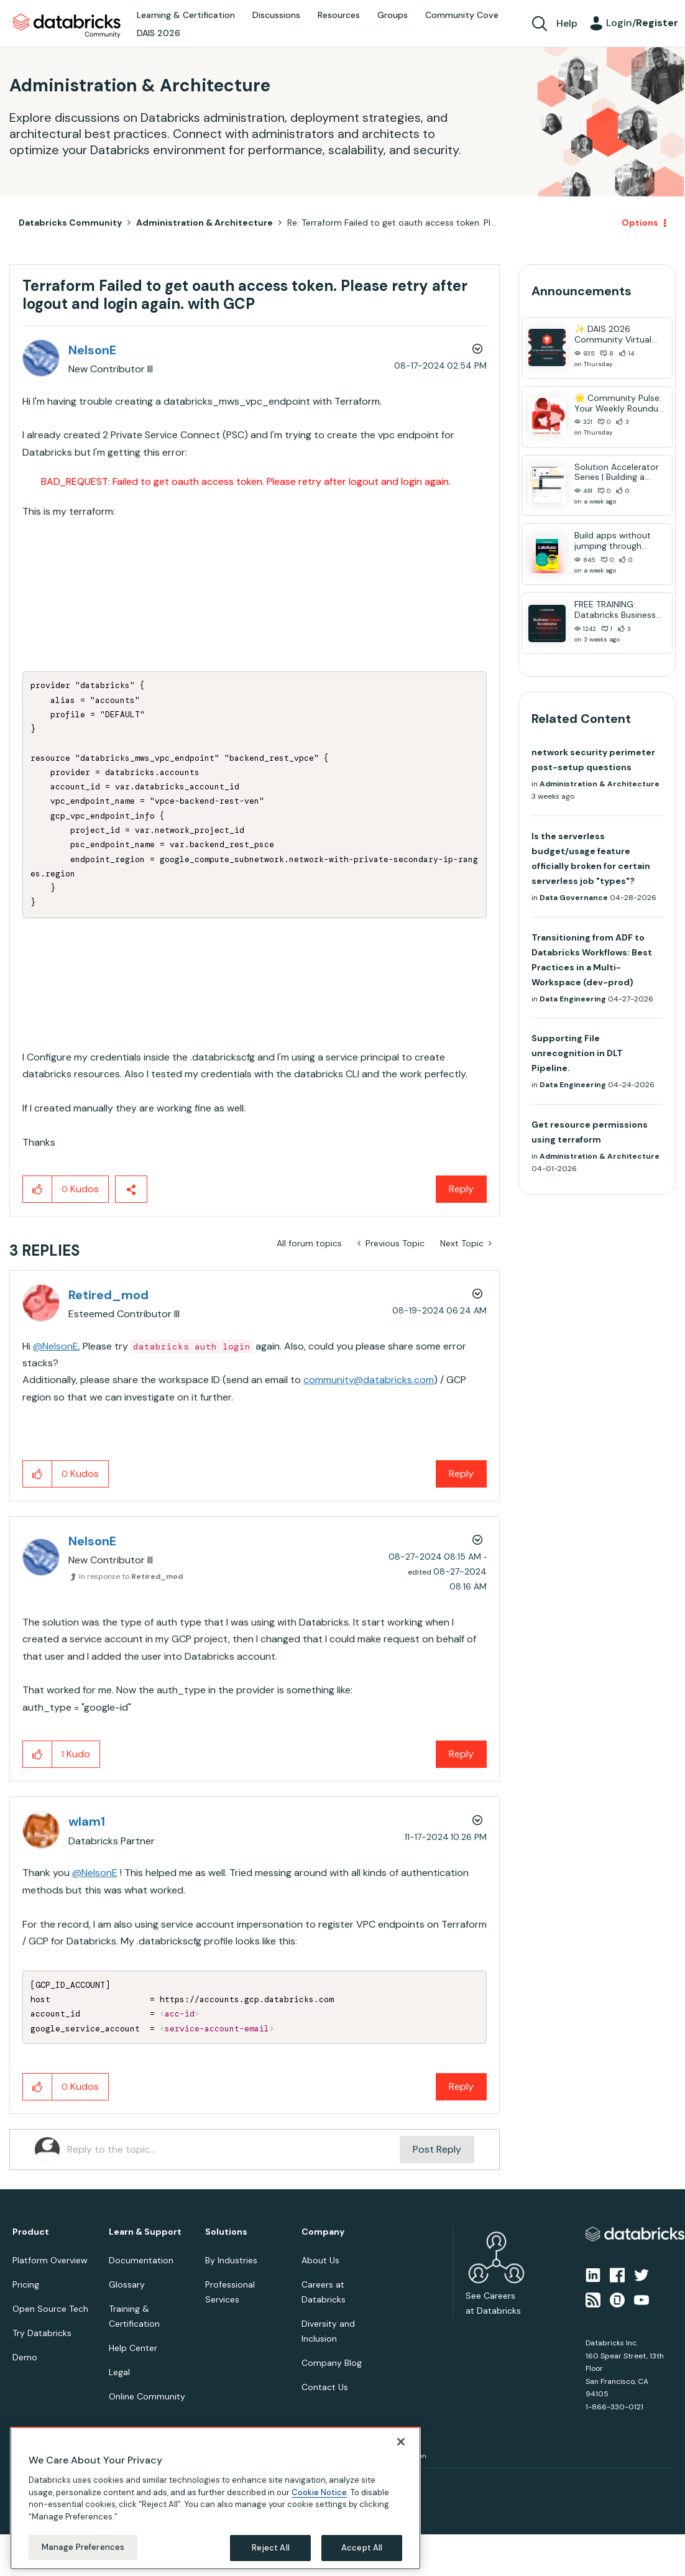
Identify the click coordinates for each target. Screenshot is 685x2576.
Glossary (127, 2284)
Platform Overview (50, 2260)
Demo (24, 2357)
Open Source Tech (50, 2308)
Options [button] (640, 222)
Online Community (147, 2396)
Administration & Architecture (204, 222)
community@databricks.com (368, 1379)
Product (30, 2232)
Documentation (141, 2260)
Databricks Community (66, 26)
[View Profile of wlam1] (86, 1821)
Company (322, 2232)
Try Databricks (41, 2333)
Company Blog (331, 2362)
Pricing (25, 2284)
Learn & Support (145, 2232)
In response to (131, 1576)
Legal (119, 2372)
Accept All (361, 2547)
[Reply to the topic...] (233, 2149)
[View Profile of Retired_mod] (108, 1295)
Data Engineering (573, 999)
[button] (37, 1189)
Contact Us (324, 2387)
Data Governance (574, 898)
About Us (320, 2260)
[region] (215, 2498)
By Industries (231, 2260)
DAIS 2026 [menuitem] (158, 33)
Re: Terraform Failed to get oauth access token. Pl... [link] (391, 222)
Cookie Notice (319, 2492)
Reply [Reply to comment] (461, 1473)
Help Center (133, 2347)
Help (566, 23)
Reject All (271, 2547)
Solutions (226, 2232)
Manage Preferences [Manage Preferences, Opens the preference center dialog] (83, 2547)
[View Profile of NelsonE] (92, 350)
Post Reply (437, 2149)
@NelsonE (55, 1346)
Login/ (642, 22)
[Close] (401, 2441)
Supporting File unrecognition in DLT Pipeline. (577, 1053)
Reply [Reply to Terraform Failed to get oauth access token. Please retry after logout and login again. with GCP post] (461, 1188)
